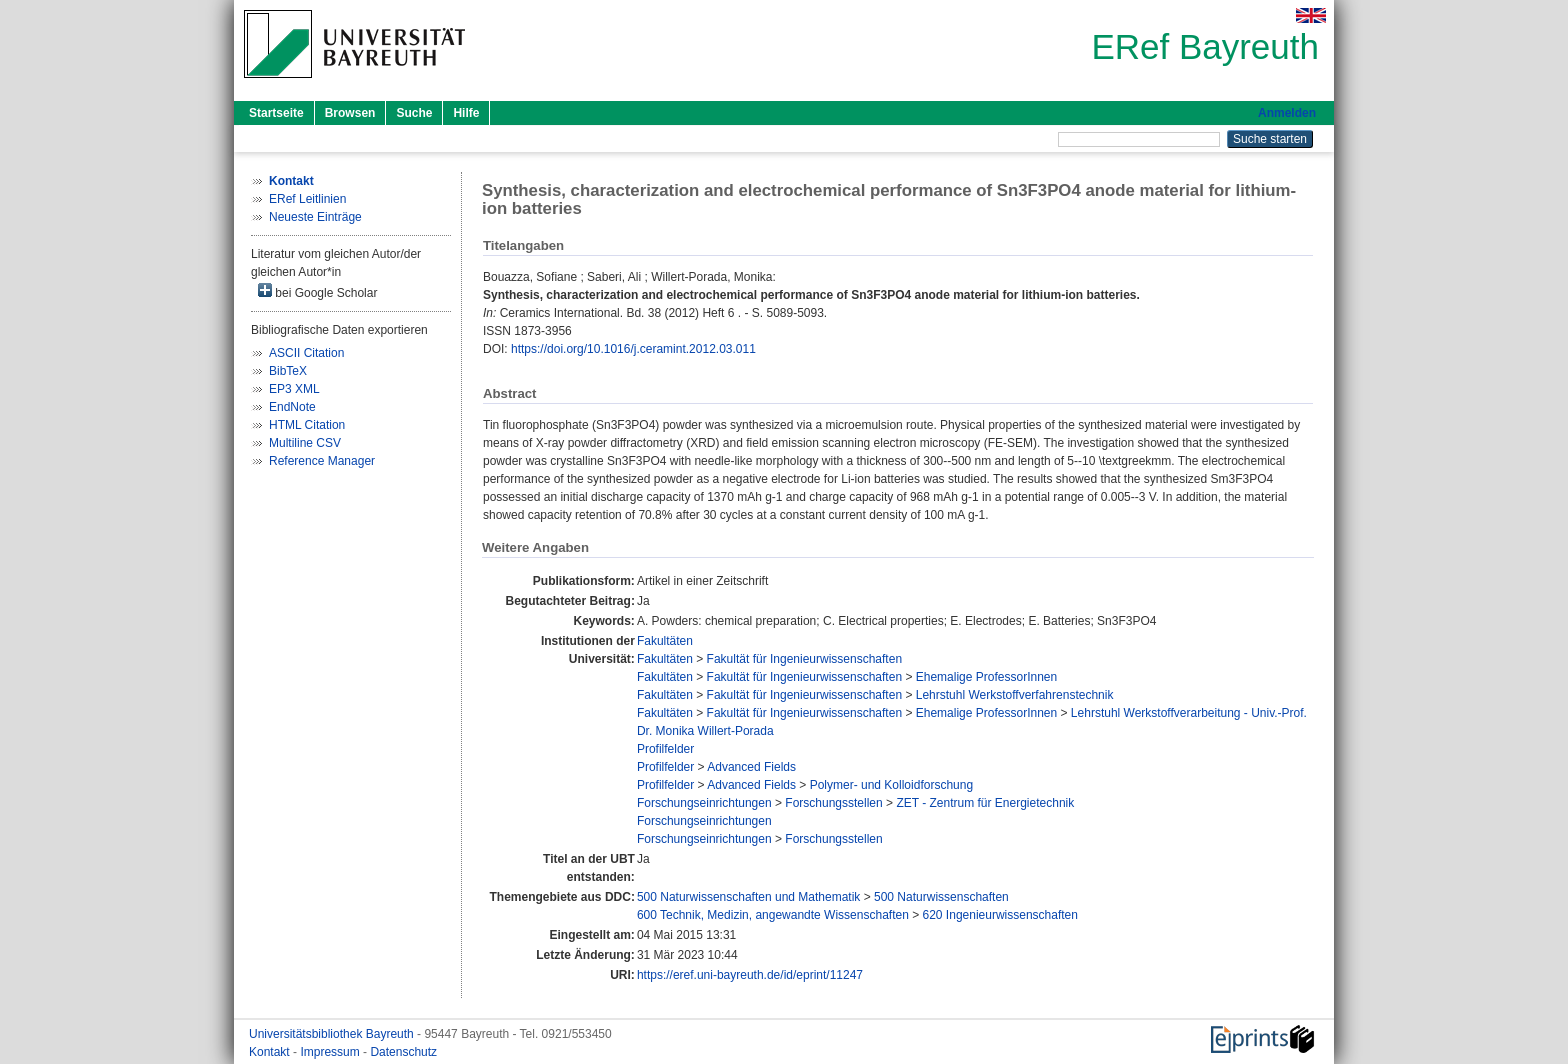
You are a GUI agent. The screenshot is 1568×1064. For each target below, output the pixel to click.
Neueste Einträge (315, 217)
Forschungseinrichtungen (704, 803)
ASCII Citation (306, 353)
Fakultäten (665, 641)
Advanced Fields (751, 767)
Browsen (350, 113)
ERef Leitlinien (307, 199)
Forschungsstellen (833, 803)
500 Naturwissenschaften (941, 897)
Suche (414, 113)
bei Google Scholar (317, 291)
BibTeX (288, 371)
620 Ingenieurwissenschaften (1000, 915)
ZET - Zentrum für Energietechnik (985, 803)
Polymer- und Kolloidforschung (891, 785)
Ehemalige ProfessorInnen (986, 677)
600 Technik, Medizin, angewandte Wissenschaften (773, 915)
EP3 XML (294, 389)
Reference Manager (322, 461)
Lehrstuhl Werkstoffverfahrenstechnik (1015, 695)
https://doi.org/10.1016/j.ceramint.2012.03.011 (633, 349)
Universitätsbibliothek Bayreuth (333, 1034)
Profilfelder (665, 749)
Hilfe (466, 113)
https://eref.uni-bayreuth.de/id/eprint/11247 (750, 975)
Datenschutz (403, 1052)
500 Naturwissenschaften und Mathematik (748, 897)
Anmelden (1287, 113)
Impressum (331, 1052)
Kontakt (271, 1052)
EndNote (292, 407)
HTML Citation (307, 425)
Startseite (276, 113)
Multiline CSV (305, 443)
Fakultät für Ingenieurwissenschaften (804, 659)
